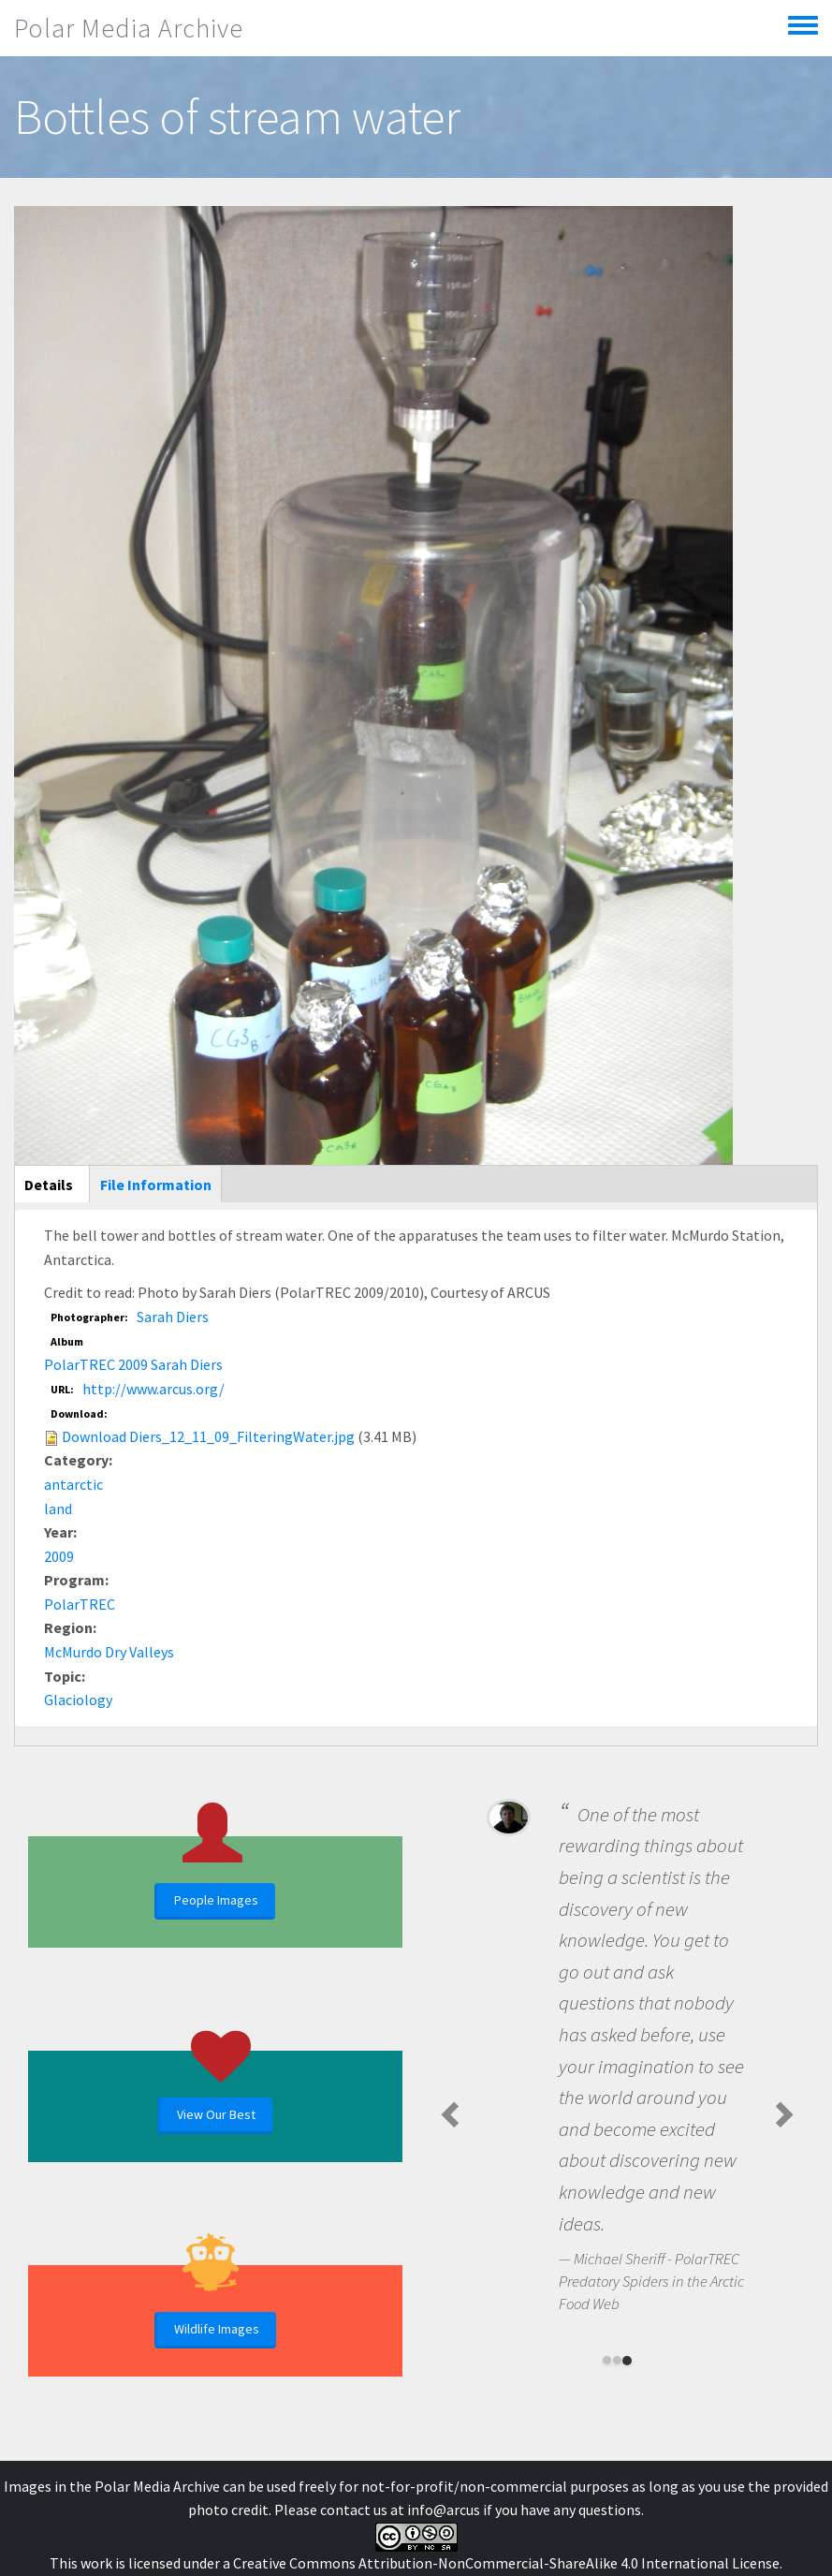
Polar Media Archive (128, 28)
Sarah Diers (173, 1316)
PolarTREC (79, 1604)
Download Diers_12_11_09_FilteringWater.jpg (208, 1436)
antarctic (73, 1484)
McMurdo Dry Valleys (109, 1651)
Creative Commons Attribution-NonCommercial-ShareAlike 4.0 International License (506, 2563)
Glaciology (78, 1699)
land (58, 1508)
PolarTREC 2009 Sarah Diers (133, 1364)
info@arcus (443, 2509)
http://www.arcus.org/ (153, 1388)
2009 (59, 1556)
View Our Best (216, 2114)
